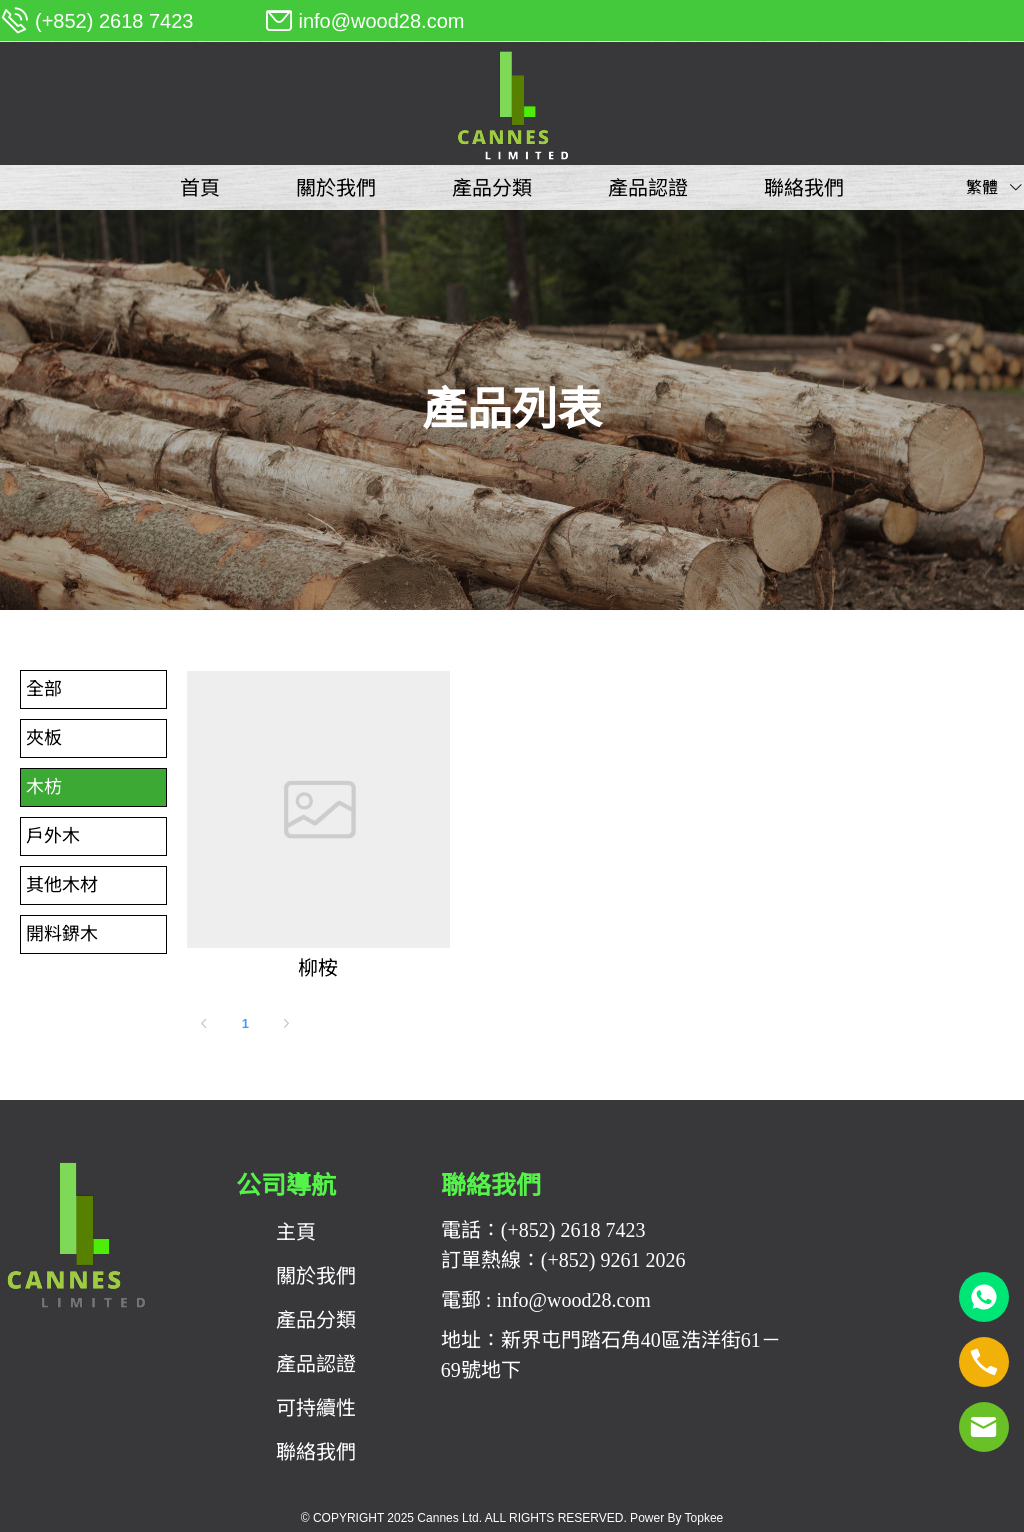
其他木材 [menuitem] (62, 885)
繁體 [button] (994, 187)
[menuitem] (200, 188)
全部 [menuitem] (44, 689)
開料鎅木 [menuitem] (62, 934)
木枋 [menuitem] (44, 787)
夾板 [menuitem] (44, 738)
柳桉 (318, 968)
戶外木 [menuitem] (53, 836)
